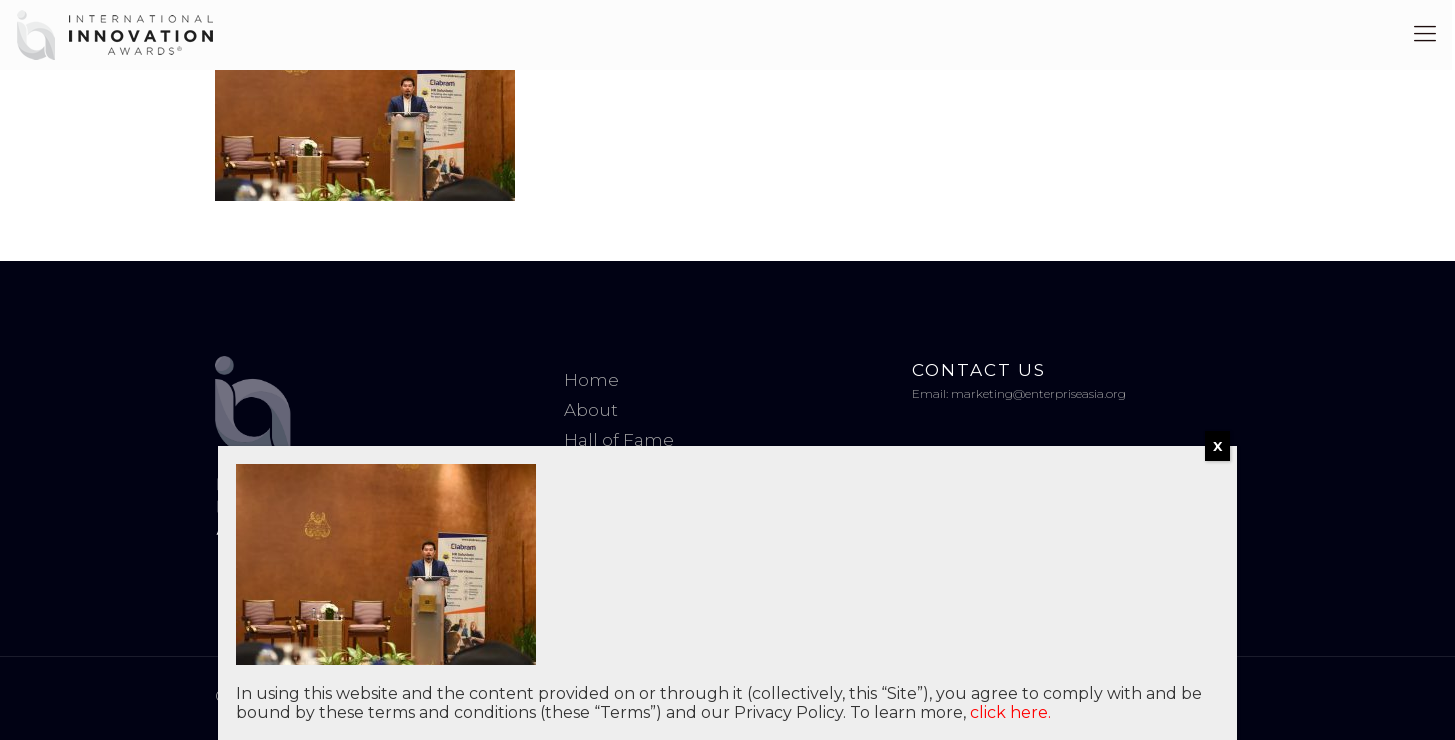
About (591, 410)
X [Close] (1217, 446)
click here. (1010, 712)
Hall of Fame (619, 440)
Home (591, 380)
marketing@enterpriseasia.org (1038, 393)
